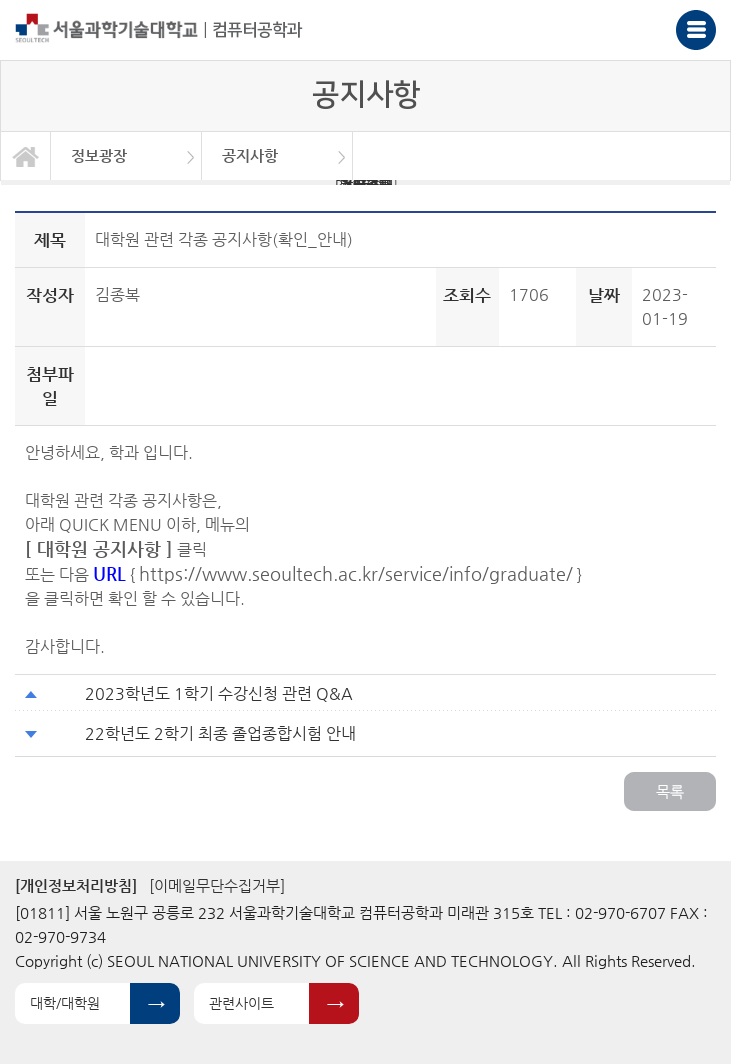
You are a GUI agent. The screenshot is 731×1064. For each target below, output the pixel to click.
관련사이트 (241, 1003)
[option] (126, 156)
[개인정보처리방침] (76, 885)
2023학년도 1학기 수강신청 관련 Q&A (219, 693)
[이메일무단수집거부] (217, 885)
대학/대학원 (65, 1003)
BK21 (366, 182)
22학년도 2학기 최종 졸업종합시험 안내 (220, 733)
